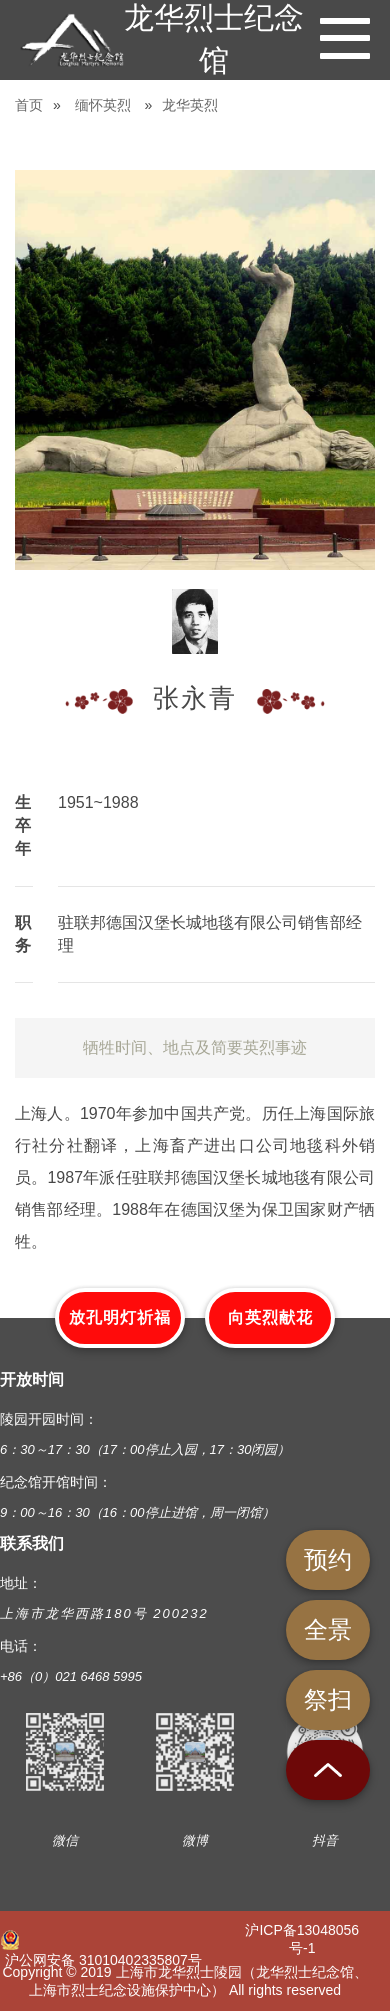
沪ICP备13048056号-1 (302, 1939)
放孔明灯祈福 (120, 1317)
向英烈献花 (270, 1317)
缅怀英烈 (103, 105)
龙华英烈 (190, 105)
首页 (29, 105)
